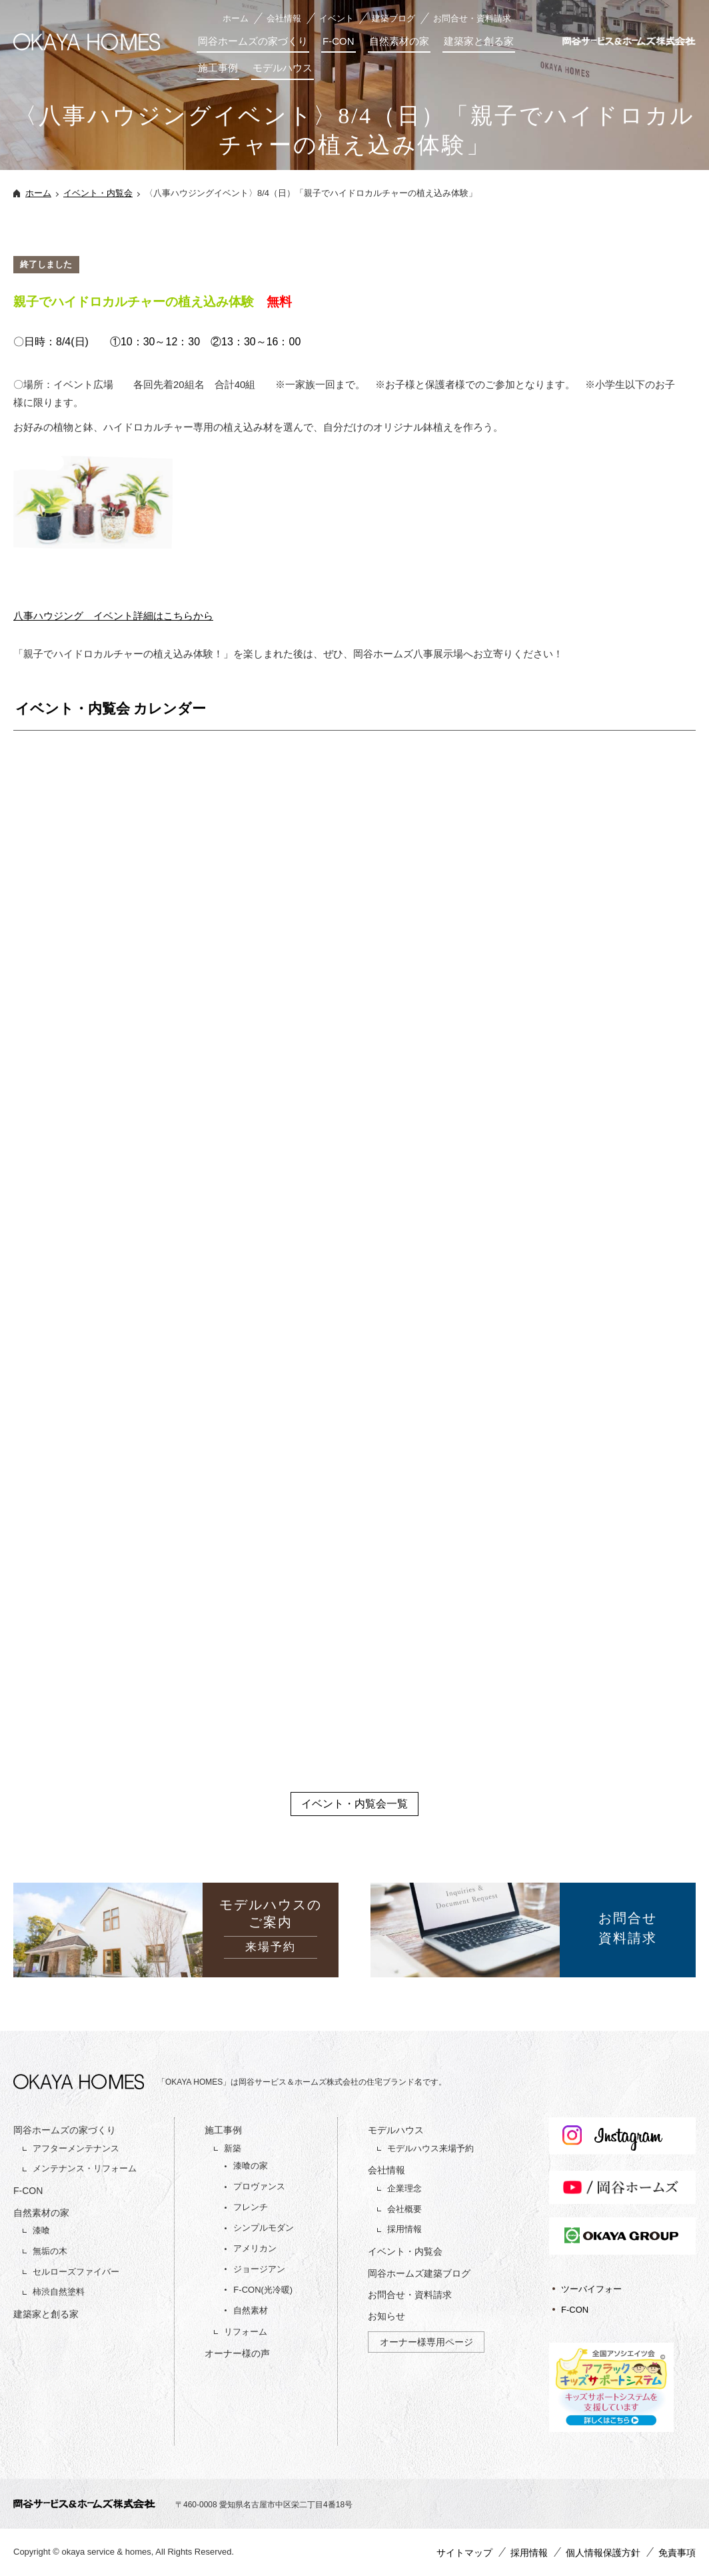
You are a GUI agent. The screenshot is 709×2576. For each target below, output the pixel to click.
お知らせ (386, 2316)
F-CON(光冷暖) (263, 2290)
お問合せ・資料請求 (472, 18)
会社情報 (284, 18)
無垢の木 (50, 2251)
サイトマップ (464, 2552)
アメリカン (255, 2248)
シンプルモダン (263, 2228)
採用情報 (404, 2229)
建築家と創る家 (479, 41)
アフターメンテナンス (76, 2148)
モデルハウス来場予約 (430, 2148)
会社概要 (404, 2209)
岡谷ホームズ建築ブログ (419, 2273)
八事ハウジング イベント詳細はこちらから (113, 615)
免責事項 (677, 2552)
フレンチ (250, 2207)
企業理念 (404, 2188)
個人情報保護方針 (603, 2552)
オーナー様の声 (237, 2353)
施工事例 (218, 67)
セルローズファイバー (76, 2272)
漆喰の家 (250, 2166)
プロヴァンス (259, 2186)
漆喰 (41, 2230)
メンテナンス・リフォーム (85, 2168)
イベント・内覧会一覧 (354, 1803)
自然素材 (250, 2310)
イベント (336, 18)
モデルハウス (283, 67)
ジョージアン (259, 2269)
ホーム (236, 18)
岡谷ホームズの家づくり (253, 41)
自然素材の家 (399, 41)
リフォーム (245, 2332)
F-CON (338, 41)
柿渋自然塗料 (59, 2292)
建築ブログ (393, 18)
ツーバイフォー (591, 2289)
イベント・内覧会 (98, 193)
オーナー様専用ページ (426, 2342)
